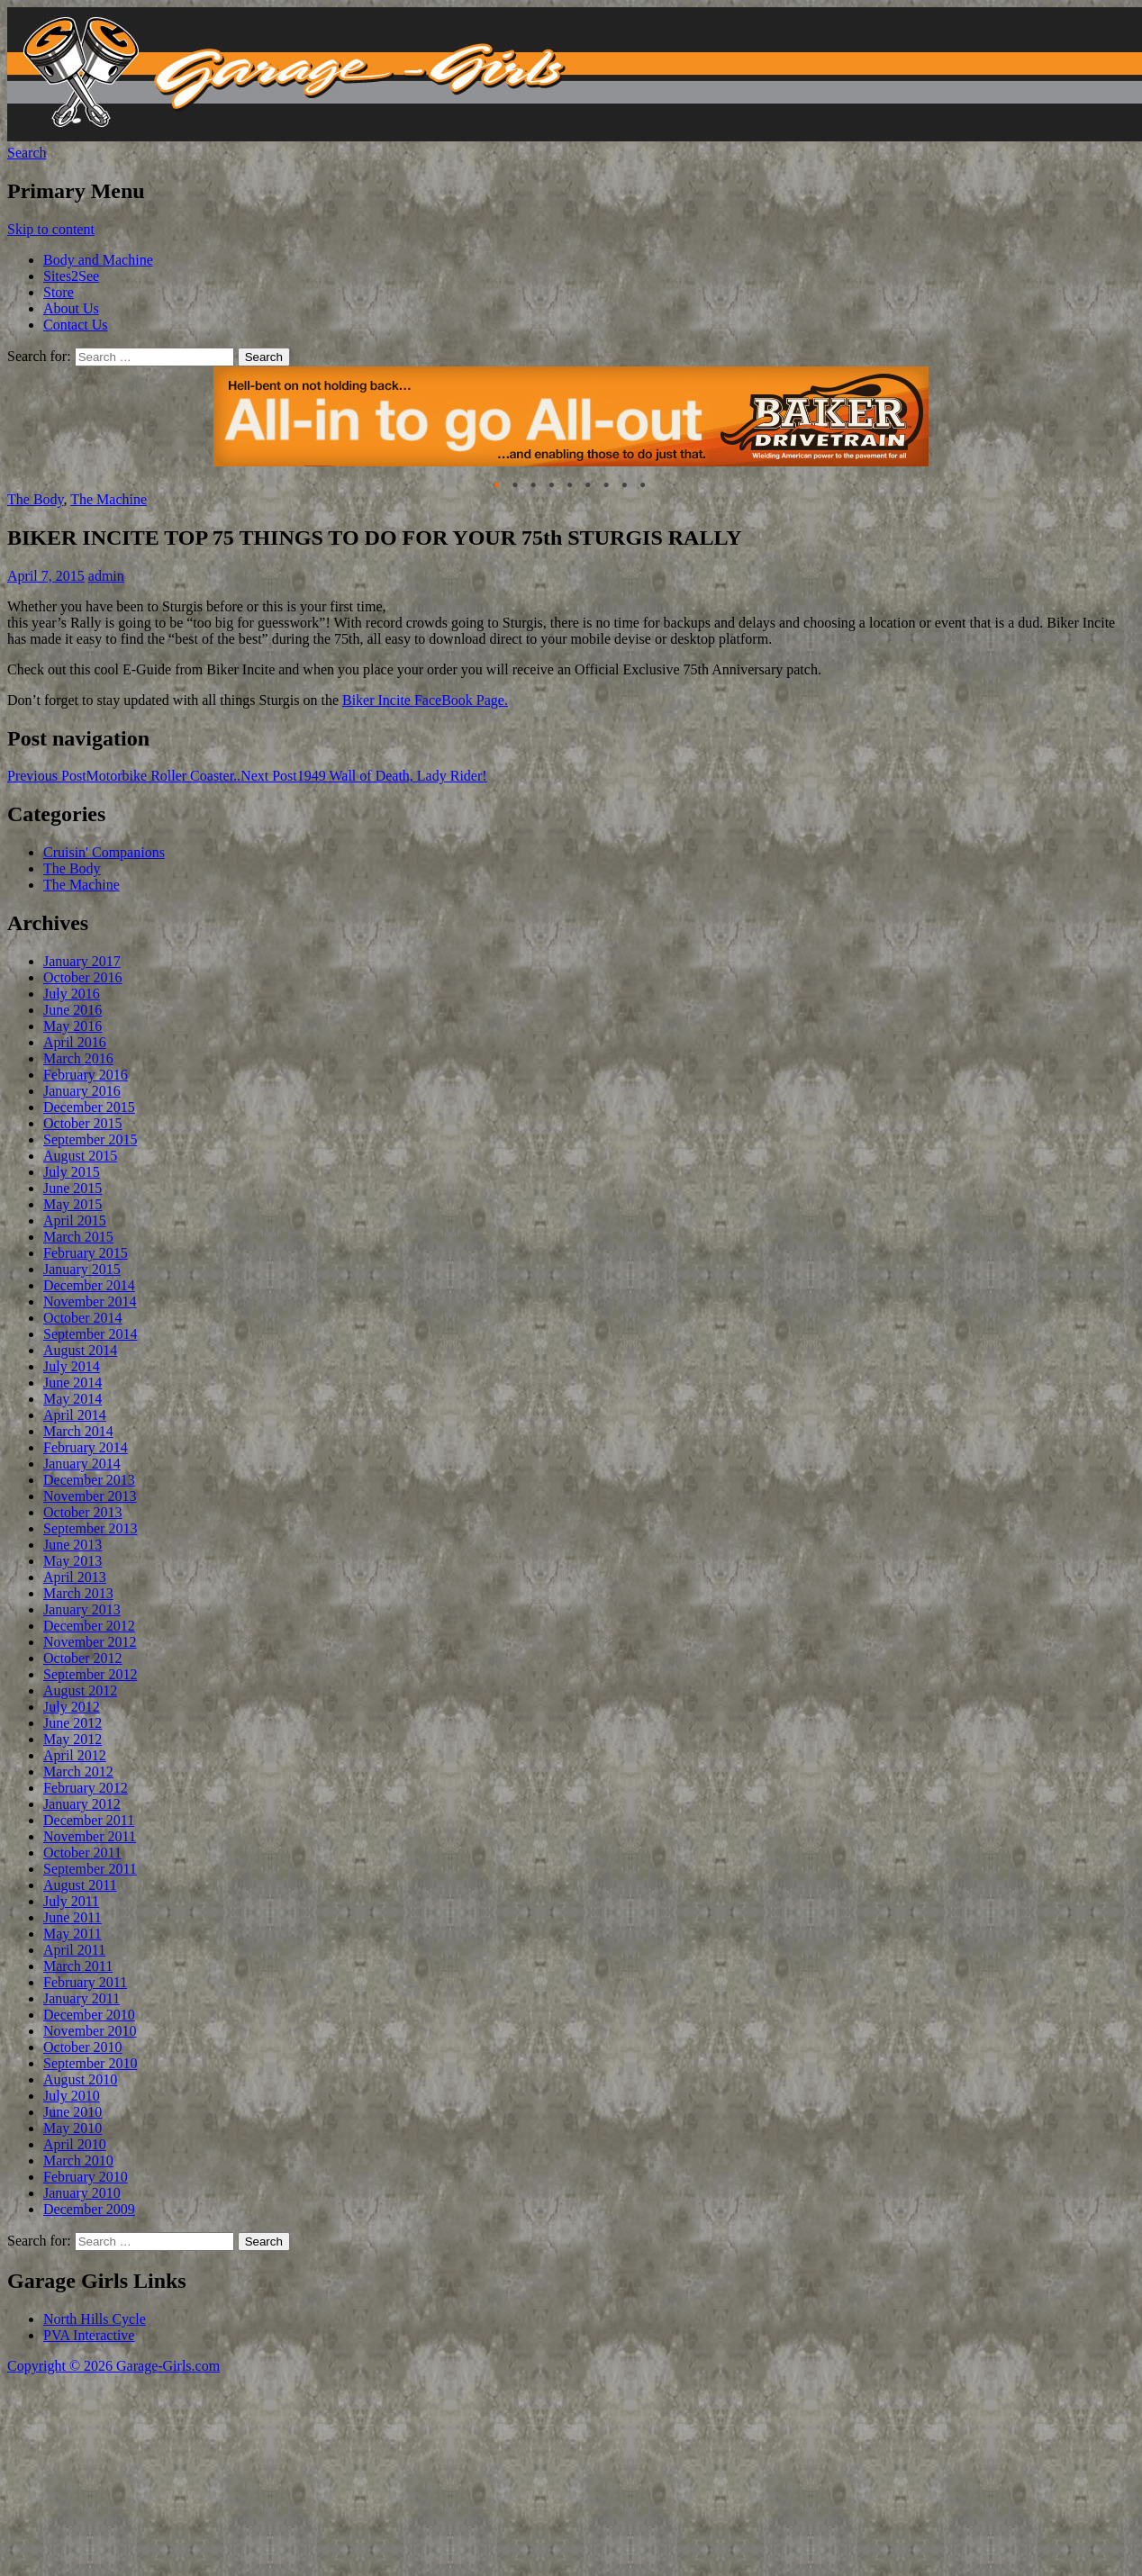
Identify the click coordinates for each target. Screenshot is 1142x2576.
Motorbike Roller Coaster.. (123, 775)
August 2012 (80, 1690)
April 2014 (74, 1415)
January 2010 (82, 2193)
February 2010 (85, 2176)
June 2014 (72, 1382)
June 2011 (72, 1917)
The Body (35, 499)
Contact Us (75, 324)
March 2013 (78, 1593)
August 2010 (80, 2079)
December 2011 (88, 1820)
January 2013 (82, 1609)
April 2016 (74, 1042)
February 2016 (85, 1074)
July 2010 (71, 2095)
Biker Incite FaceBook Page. (425, 700)
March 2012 (78, 1771)
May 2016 (72, 1026)
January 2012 (82, 1804)
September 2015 (90, 1139)
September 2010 (90, 2063)
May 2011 (72, 1933)
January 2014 (82, 1463)
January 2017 (82, 961)
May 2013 (72, 1560)
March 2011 (78, 1966)
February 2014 (85, 1447)
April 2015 (74, 1220)
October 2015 (82, 1123)
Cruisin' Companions (104, 852)
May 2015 (72, 1204)
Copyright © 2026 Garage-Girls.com (113, 2365)
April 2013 (74, 1577)
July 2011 (71, 1901)
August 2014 (80, 1350)
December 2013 (89, 1479)
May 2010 (72, 2128)
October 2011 (82, 1852)
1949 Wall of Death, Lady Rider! (363, 775)
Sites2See (71, 276)
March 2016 (78, 1058)
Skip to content (51, 229)
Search (27, 152)
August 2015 (80, 1155)
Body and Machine (98, 259)
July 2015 (71, 1172)
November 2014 (90, 1301)
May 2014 (72, 1398)
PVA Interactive (88, 2335)
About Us (71, 308)
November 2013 (90, 1496)
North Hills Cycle (94, 2319)
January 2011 (81, 1998)
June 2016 (72, 1009)
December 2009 (89, 2209)
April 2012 (74, 1755)
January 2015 (82, 1269)
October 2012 (82, 1658)
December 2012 (89, 1625)
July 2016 (71, 993)
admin (106, 575)
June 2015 (72, 1188)
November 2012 (90, 1642)
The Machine (108, 499)
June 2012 (72, 1723)
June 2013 (72, 1544)
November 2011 (89, 1836)
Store (58, 292)
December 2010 (89, 2014)
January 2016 (82, 1090)
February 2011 (85, 1982)
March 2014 (78, 1431)
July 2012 (71, 1706)
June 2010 (72, 2112)
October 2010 (82, 2047)
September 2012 (90, 1674)
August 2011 (80, 1885)
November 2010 (90, 2030)
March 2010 (78, 2160)
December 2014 (89, 1285)
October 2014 (82, 1317)
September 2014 (90, 1334)
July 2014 (71, 1366)
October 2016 (82, 977)
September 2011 (90, 1868)
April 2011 (74, 1949)
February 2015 (85, 1253)
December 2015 (89, 1107)
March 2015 (78, 1236)
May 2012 (72, 1739)
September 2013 (90, 1528)
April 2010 (74, 2144)
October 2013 (82, 1512)
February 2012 (85, 1787)
